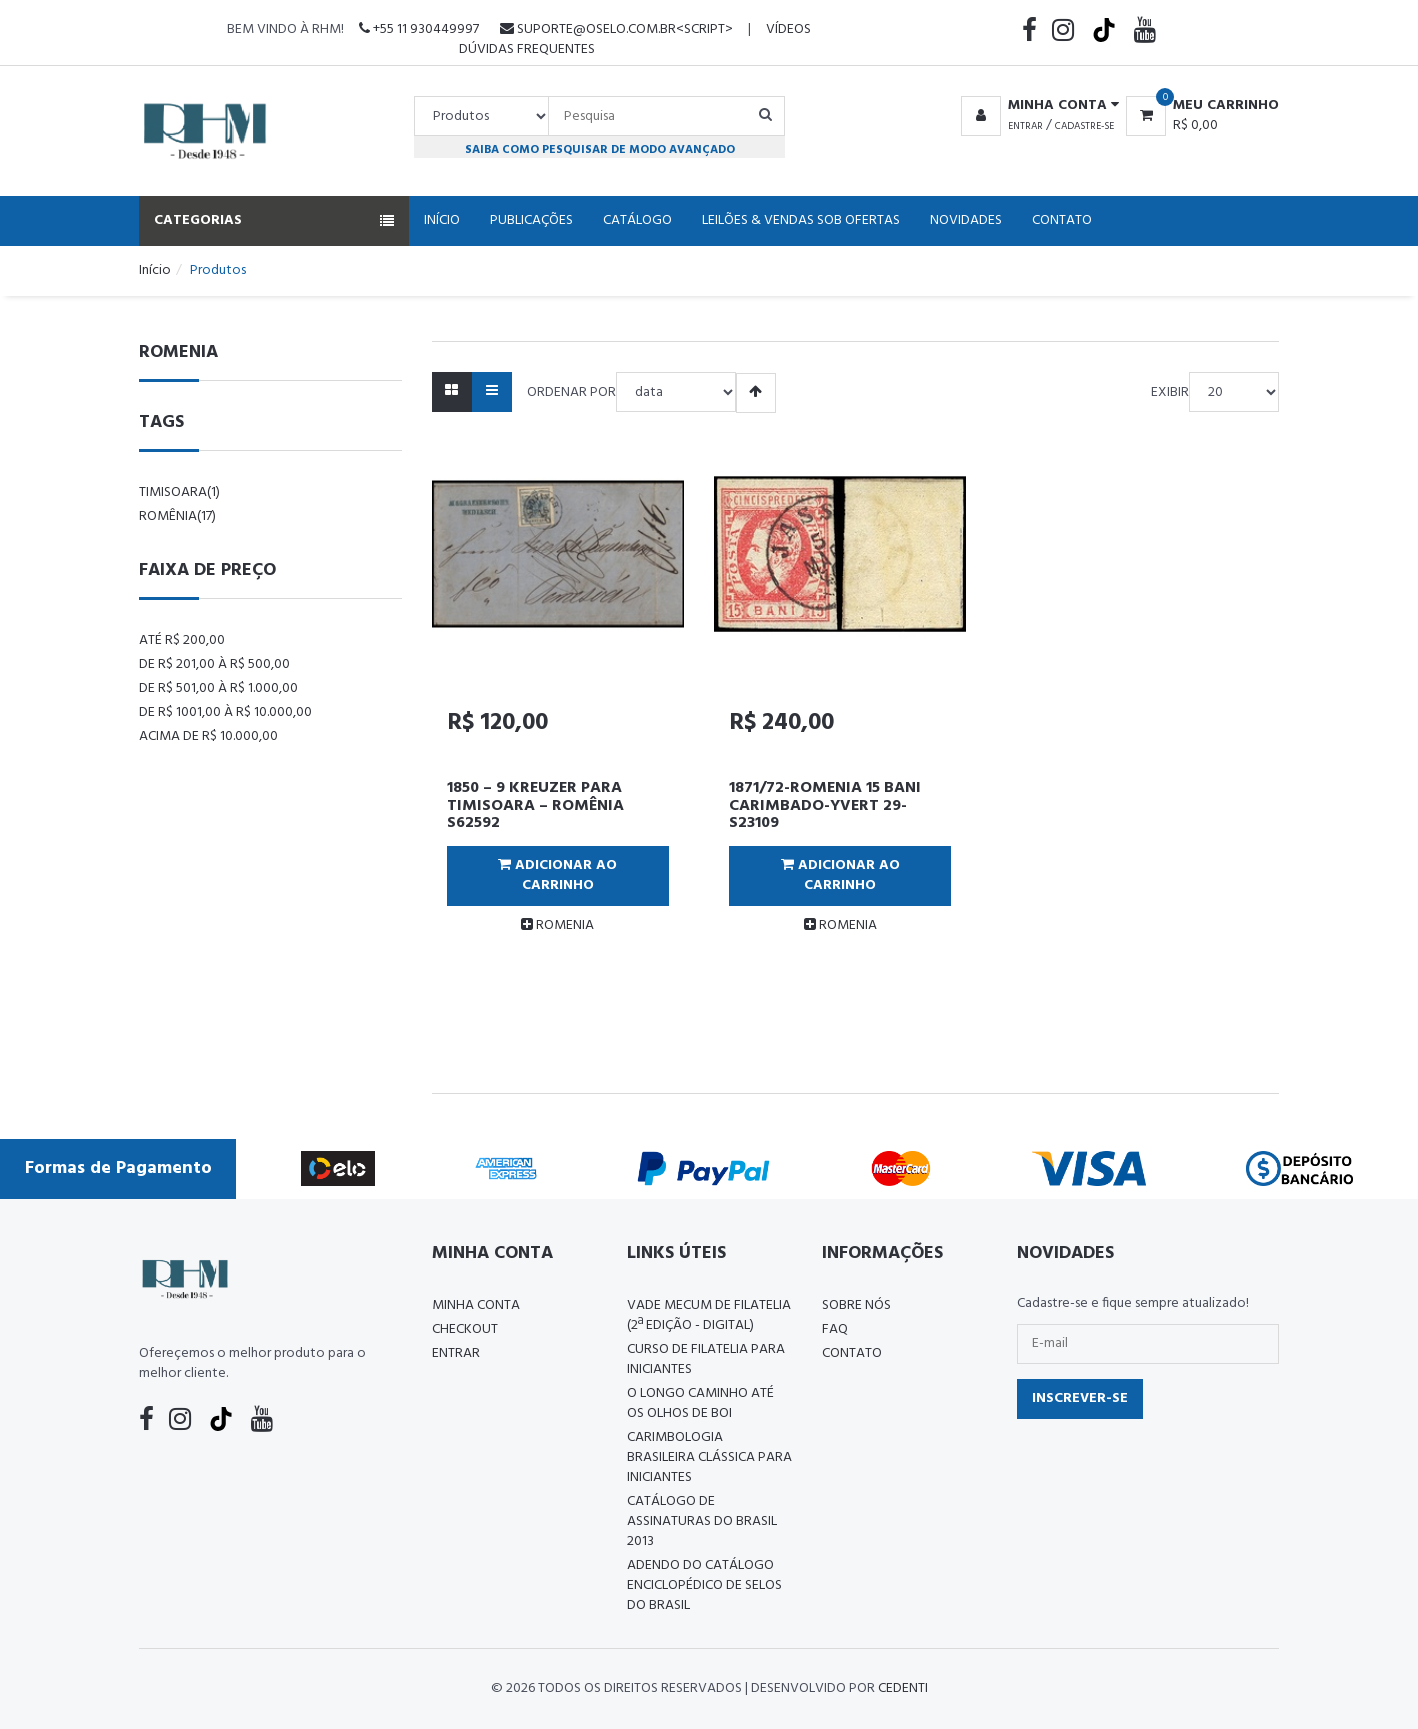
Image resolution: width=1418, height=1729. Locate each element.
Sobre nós (856, 1305)
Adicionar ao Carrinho (557, 875)
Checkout (465, 1329)
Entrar (1025, 126)
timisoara (179, 492)
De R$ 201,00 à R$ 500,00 (214, 664)
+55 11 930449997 (419, 29)
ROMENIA (557, 925)
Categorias (274, 220)
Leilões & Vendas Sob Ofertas (801, 220)
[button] (1036, 106)
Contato (1062, 220)
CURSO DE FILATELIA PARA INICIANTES (706, 1359)
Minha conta (476, 1305)
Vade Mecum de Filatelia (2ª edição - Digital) (709, 1315)
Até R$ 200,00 (182, 640)
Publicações (531, 220)
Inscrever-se (1080, 1398)
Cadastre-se (1084, 126)
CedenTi (903, 1688)
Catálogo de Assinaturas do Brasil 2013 (702, 1521)
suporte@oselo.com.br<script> (616, 29)
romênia (177, 516)
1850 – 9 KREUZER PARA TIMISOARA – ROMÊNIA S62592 (535, 805)
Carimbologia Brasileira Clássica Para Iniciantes (709, 1457)
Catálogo (637, 220)
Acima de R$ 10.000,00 (208, 736)
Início (442, 220)
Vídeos (788, 29)
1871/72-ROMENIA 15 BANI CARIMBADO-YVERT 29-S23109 (825, 805)
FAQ (835, 1329)
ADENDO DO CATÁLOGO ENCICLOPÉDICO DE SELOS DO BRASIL (704, 1585)
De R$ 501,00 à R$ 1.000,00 (218, 688)
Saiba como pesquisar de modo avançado (600, 149)
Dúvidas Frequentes (527, 49)
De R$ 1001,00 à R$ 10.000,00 (225, 712)
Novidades (966, 220)
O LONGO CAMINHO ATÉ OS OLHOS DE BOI (700, 1403)
